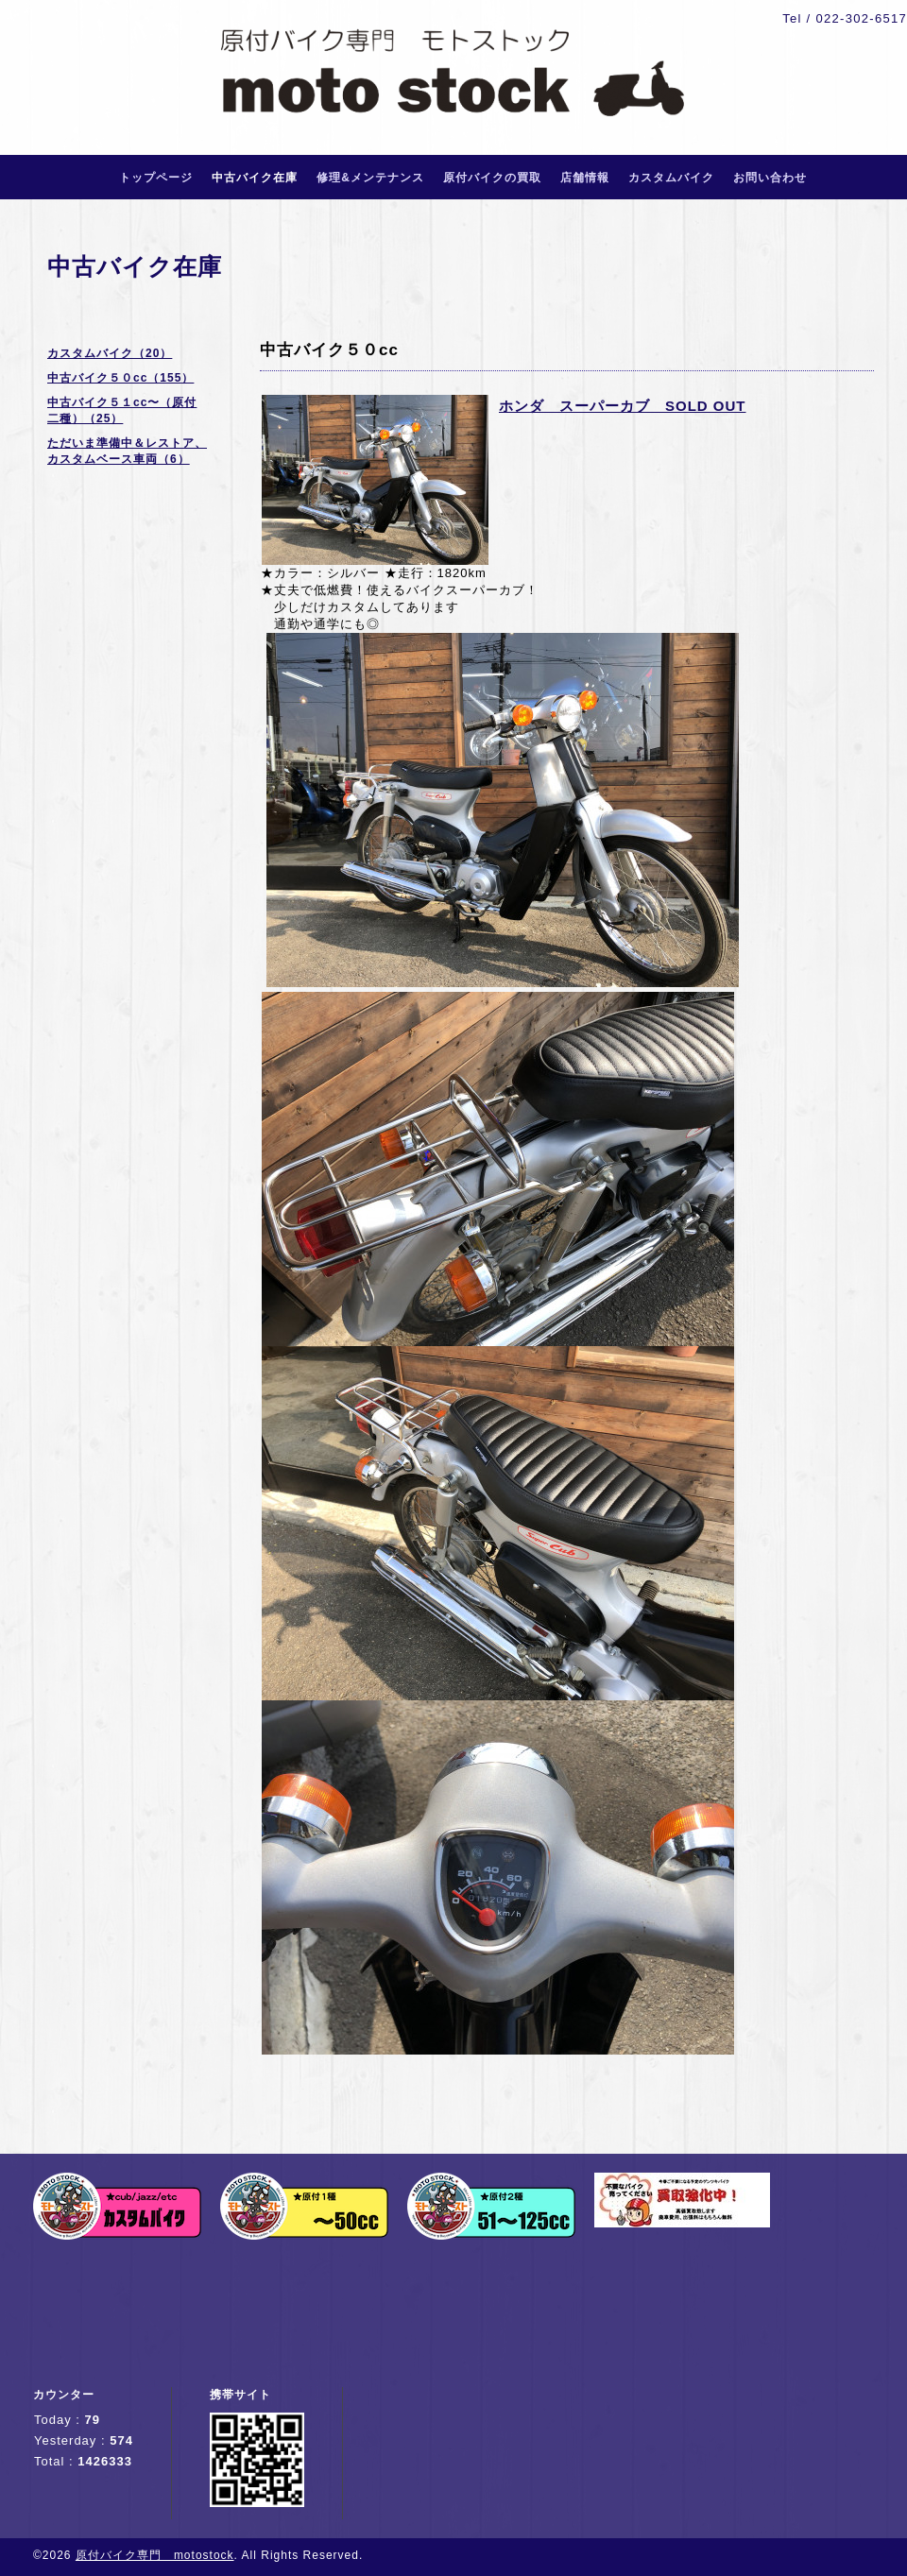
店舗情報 (584, 177)
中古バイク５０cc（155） (120, 377)
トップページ (156, 177)
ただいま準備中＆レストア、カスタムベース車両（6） (127, 451)
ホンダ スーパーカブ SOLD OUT (622, 406)
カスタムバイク (671, 177)
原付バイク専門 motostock (155, 2555)
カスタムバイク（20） (109, 353)
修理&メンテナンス (370, 177)
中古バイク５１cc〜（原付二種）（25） (122, 410)
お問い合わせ (770, 177)
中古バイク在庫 (255, 177)
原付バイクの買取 (492, 177)
